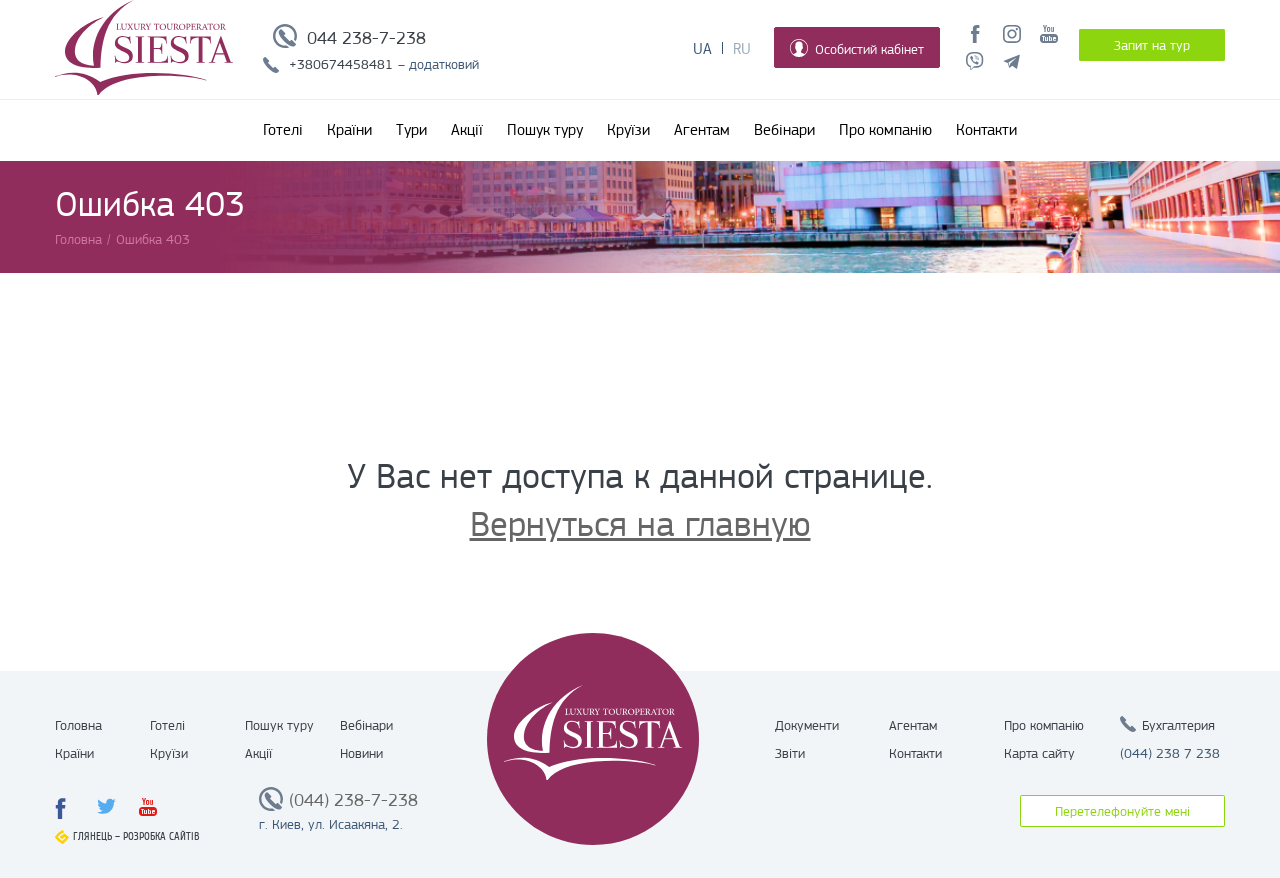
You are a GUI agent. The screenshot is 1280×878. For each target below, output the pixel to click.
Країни (349, 130)
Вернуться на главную (640, 524)
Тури (411, 130)
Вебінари (784, 130)
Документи (807, 725)
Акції (467, 130)
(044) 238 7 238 (1170, 753)
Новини (361, 753)
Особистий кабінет (857, 48)
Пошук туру (545, 130)
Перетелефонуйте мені (1122, 811)
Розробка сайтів (161, 836)
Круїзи (628, 130)
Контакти (986, 130)
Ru (742, 49)
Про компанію (885, 130)
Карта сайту (1039, 753)
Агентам (702, 130)
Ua (702, 49)
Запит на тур (1152, 45)
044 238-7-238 (366, 38)
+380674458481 (341, 64)
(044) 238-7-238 (353, 800)
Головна (78, 725)
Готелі (283, 130)
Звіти (790, 753)
